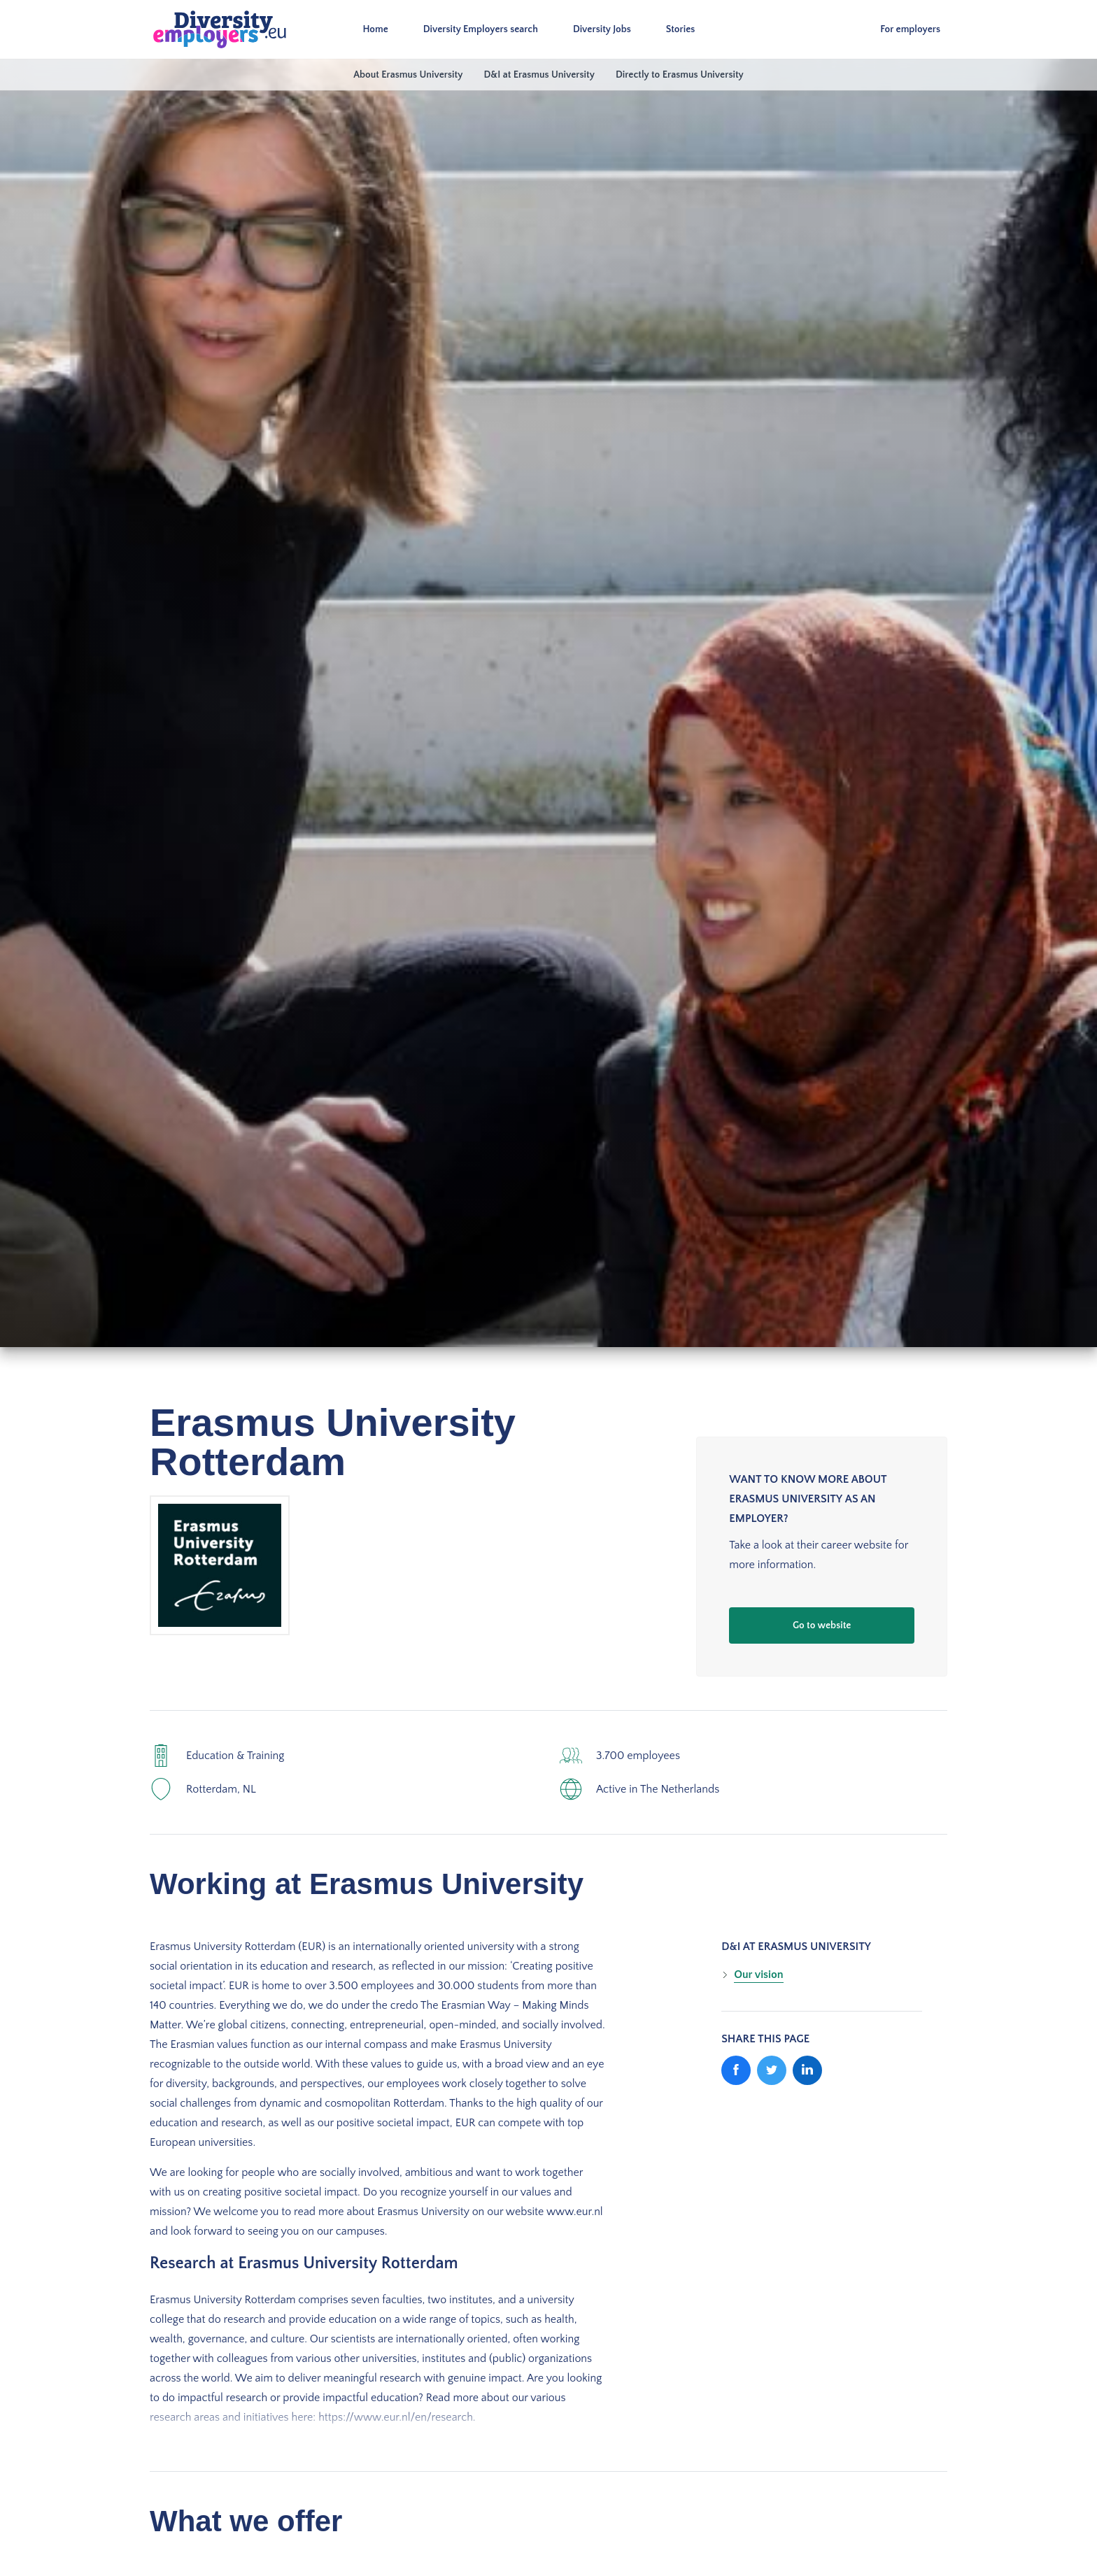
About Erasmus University (407, 74)
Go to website (822, 1625)
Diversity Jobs (603, 29)
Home (375, 29)
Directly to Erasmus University (680, 74)
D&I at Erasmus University (539, 74)
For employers (910, 29)
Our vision (758, 1974)
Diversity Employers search (480, 29)
